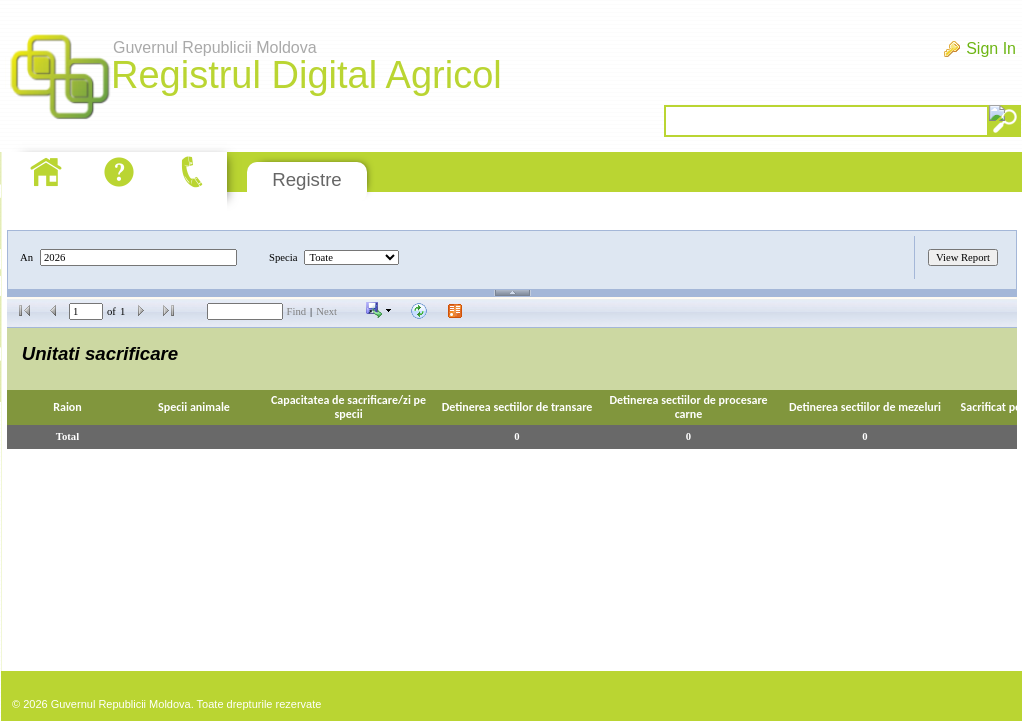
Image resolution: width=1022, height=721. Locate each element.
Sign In (991, 48)
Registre (306, 179)
